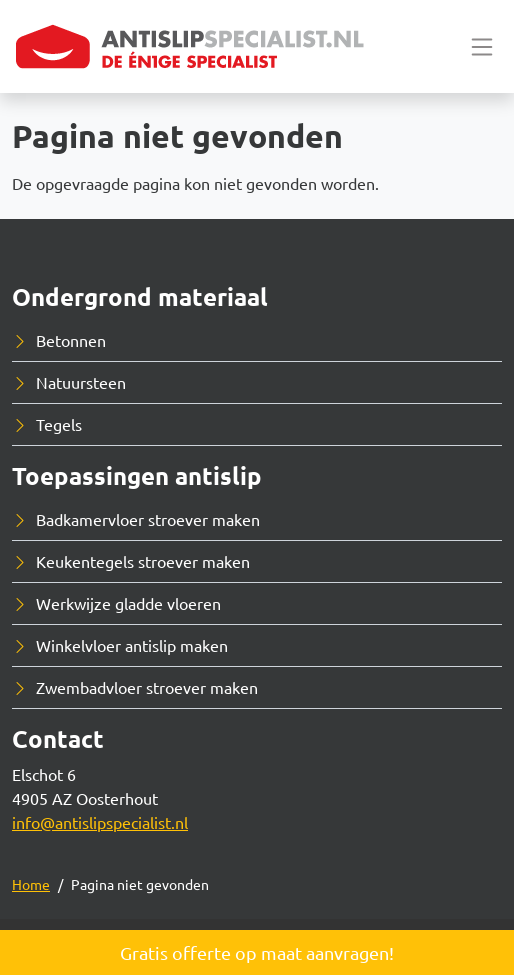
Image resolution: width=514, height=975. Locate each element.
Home (31, 884)
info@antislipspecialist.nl (100, 822)
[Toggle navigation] (482, 46)
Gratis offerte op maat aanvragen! (257, 952)
